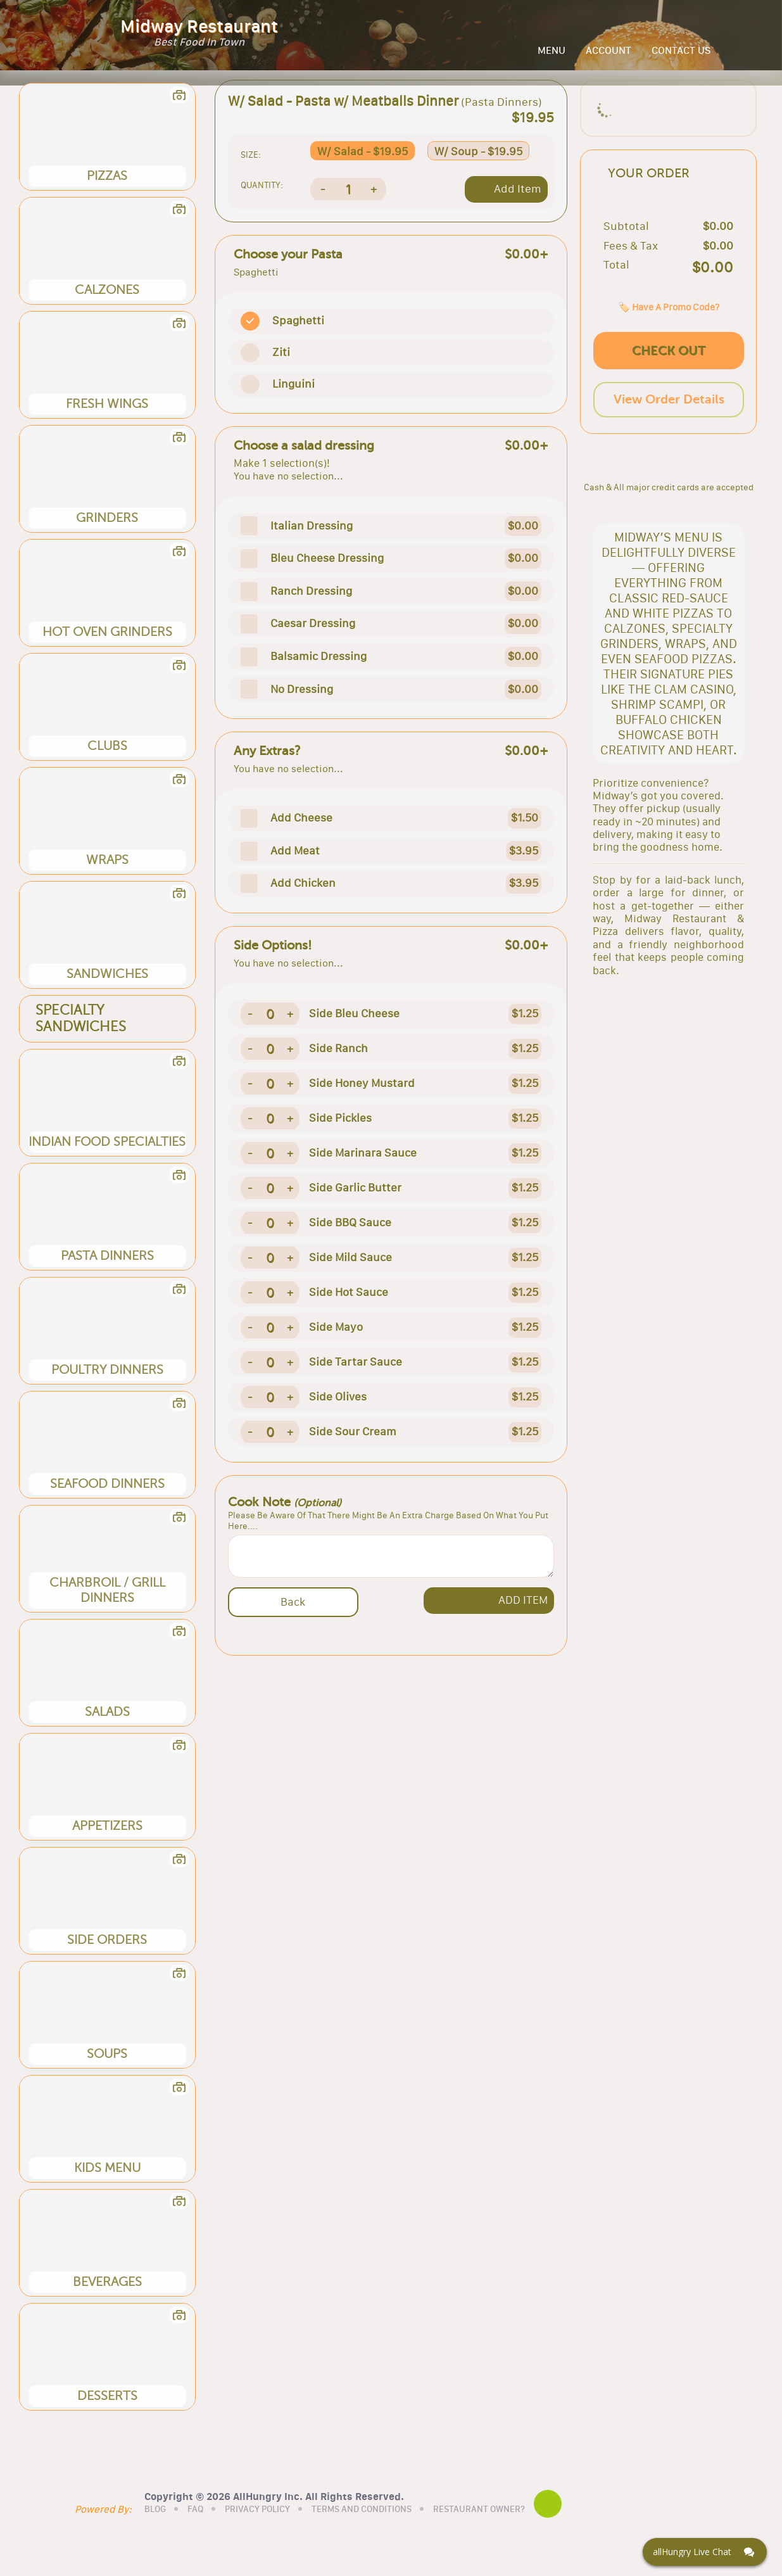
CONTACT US (681, 58)
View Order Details (669, 447)
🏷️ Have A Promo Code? (668, 354)
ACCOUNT (608, 58)
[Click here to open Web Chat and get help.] (705, 2552)
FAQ (229, 2533)
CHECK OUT (668, 398)
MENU (551, 58)
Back (293, 1617)
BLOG (189, 2533)
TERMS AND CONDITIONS (396, 2533)
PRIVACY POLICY (291, 2533)
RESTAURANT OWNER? (513, 2533)
